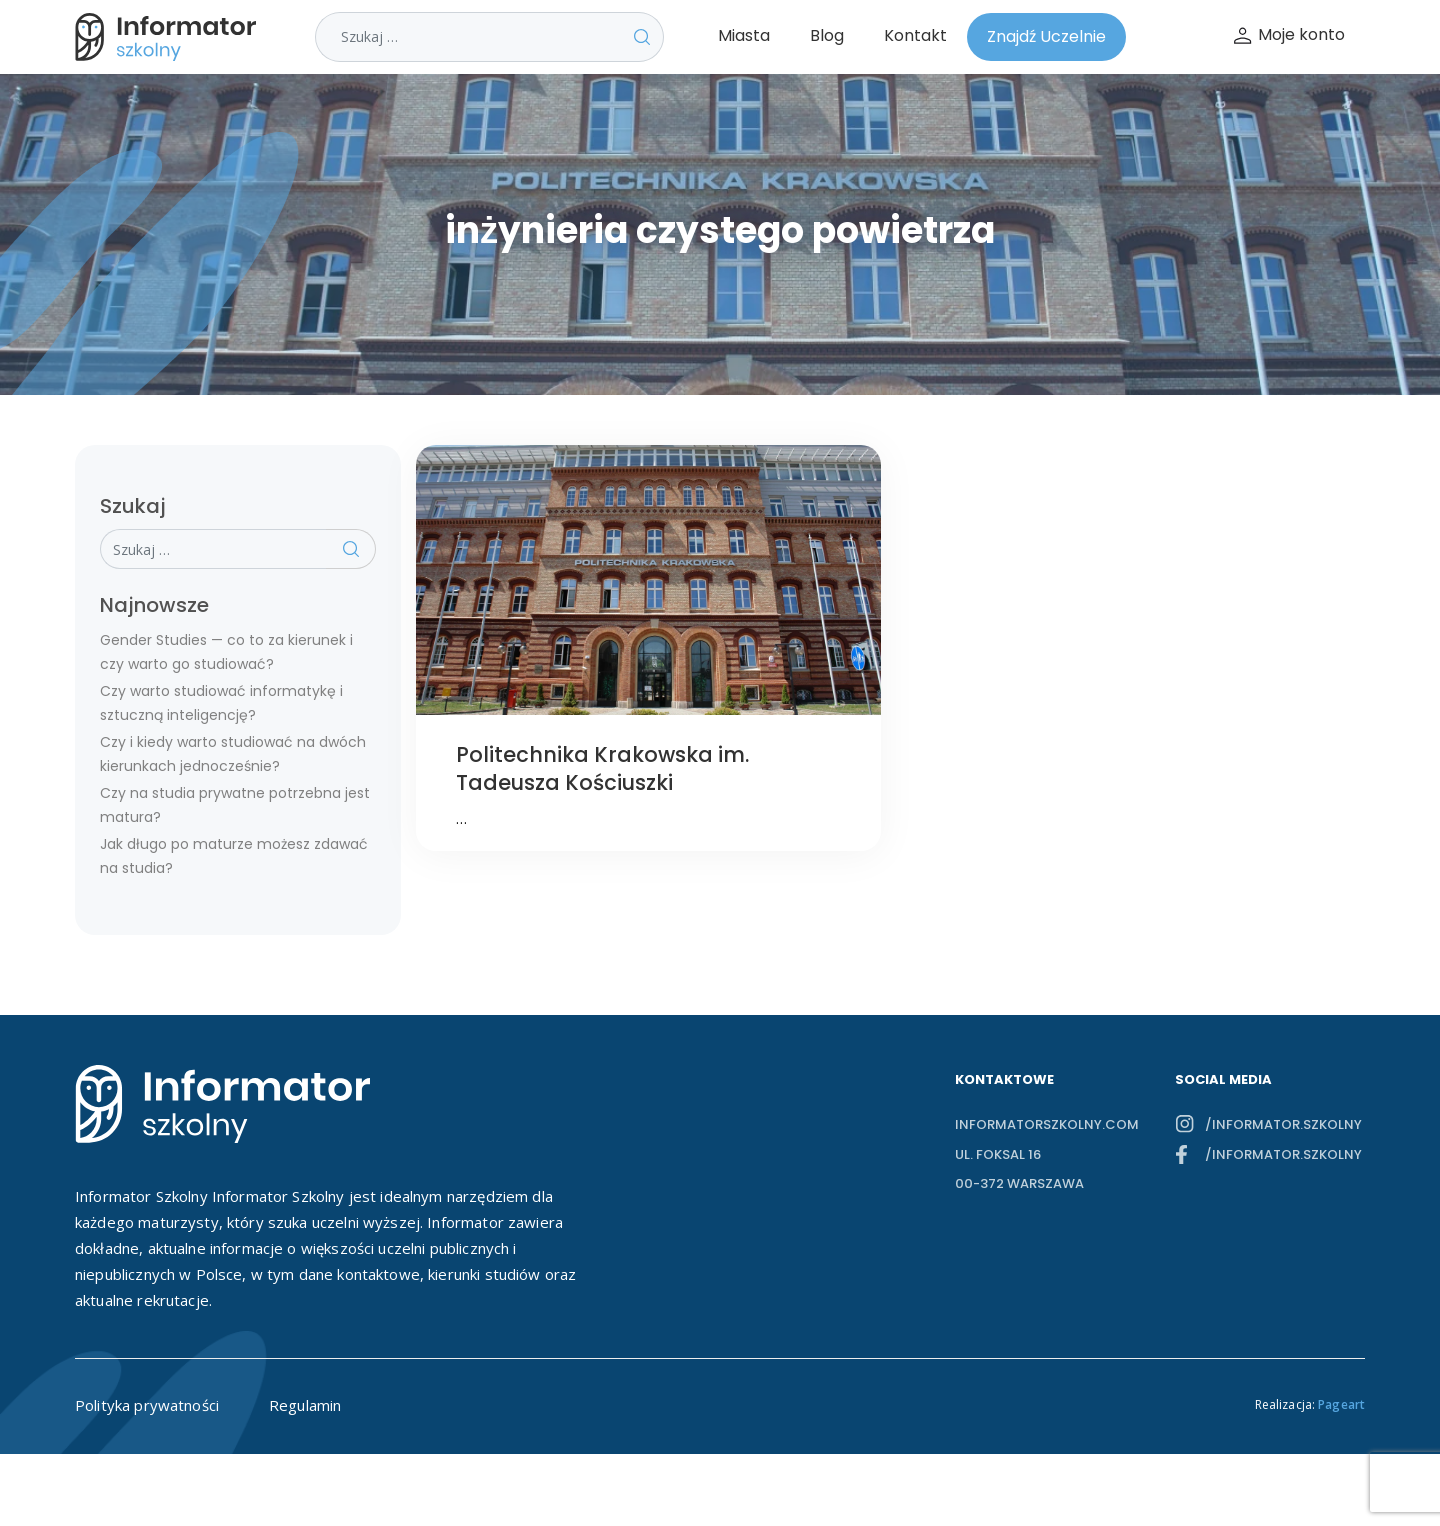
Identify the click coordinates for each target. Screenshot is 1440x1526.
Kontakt (915, 35)
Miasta (744, 35)
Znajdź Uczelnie (1046, 36)
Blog (827, 35)
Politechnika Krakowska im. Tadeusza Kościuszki (602, 768)
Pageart (1341, 1404)
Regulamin (305, 1405)
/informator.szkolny (1283, 1124)
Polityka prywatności (147, 1405)
